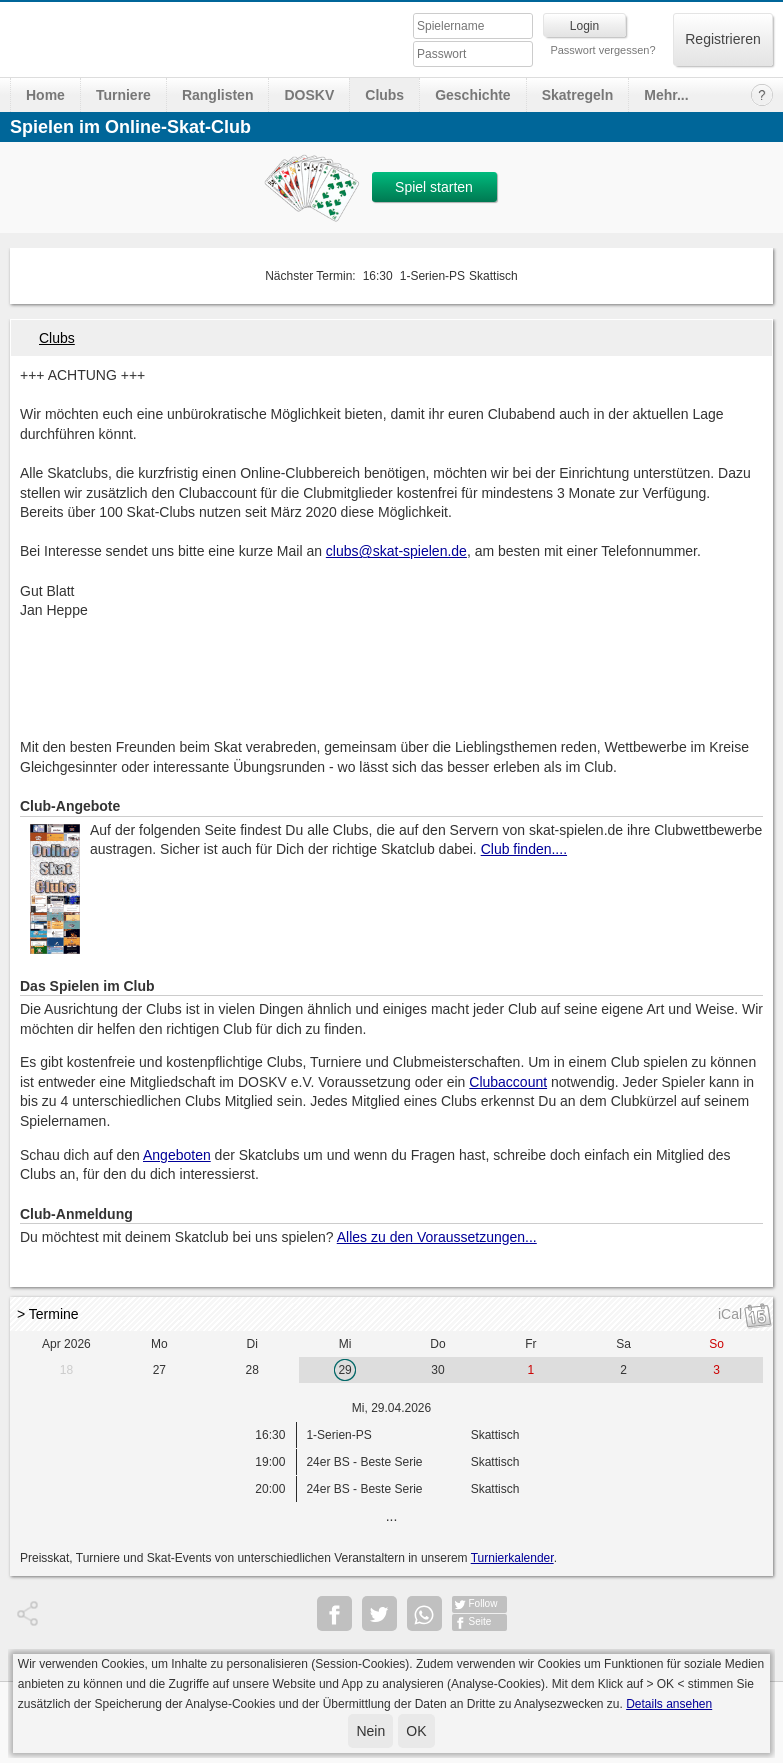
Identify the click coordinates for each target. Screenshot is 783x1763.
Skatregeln (578, 95)
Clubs (384, 95)
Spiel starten (434, 187)
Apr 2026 (66, 1344)
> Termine (48, 1314)
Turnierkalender (512, 1558)
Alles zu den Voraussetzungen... (437, 1237)
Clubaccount (508, 1082)
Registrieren (722, 39)
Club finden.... (524, 849)
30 (437, 1370)
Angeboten (177, 1155)
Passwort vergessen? (602, 50)
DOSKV (309, 95)
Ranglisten (218, 95)
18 (66, 1370)
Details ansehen (669, 1704)
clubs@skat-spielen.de (396, 551)
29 (344, 1370)
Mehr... (666, 95)
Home (45, 95)
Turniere (123, 95)
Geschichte (472, 95)
